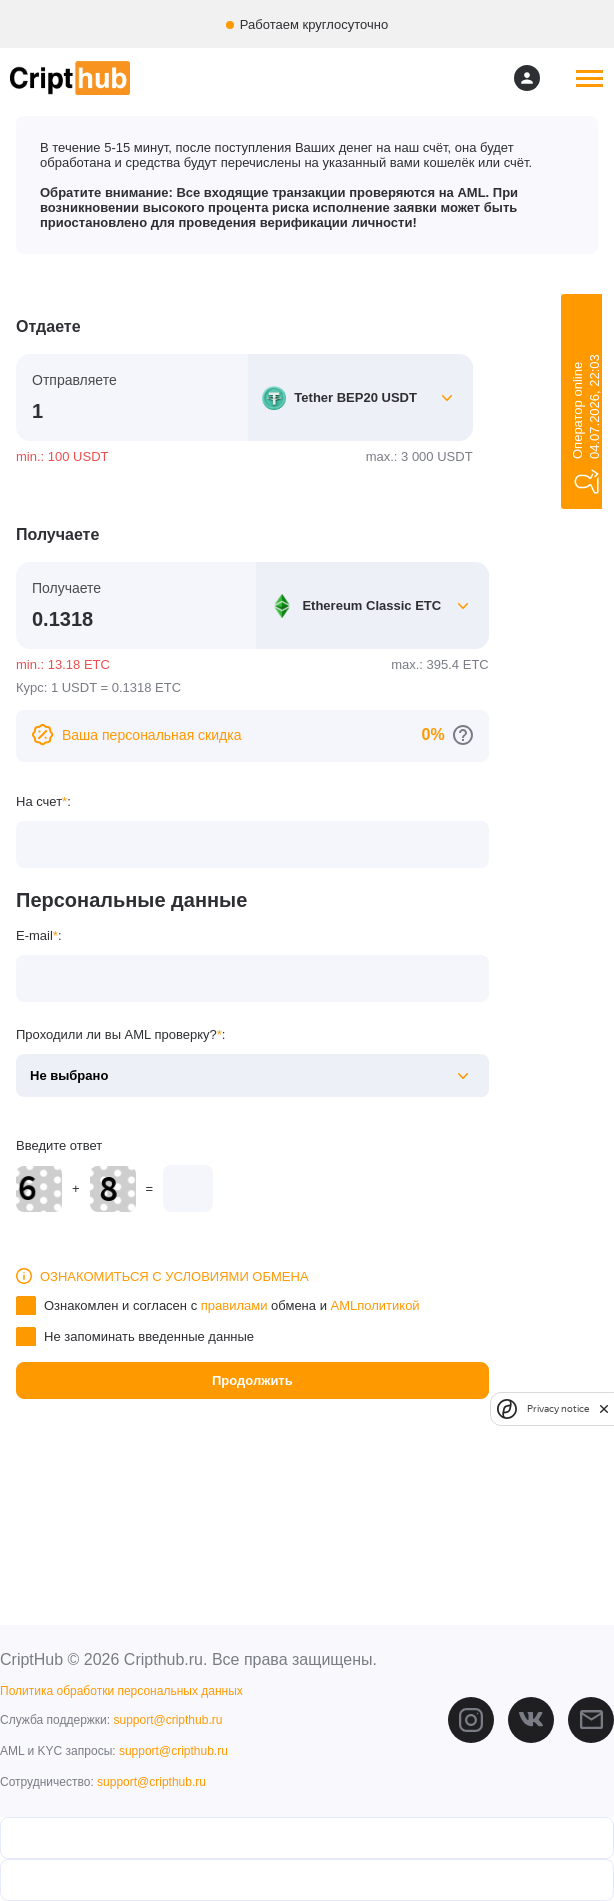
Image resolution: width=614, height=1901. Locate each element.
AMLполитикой (375, 1305)
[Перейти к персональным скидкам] (463, 735)
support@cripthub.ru (167, 1720)
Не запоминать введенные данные (149, 1336)
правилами (234, 1305)
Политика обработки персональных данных (121, 1691)
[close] (604, 1408)
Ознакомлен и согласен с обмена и (232, 1305)
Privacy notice (558, 1408)
